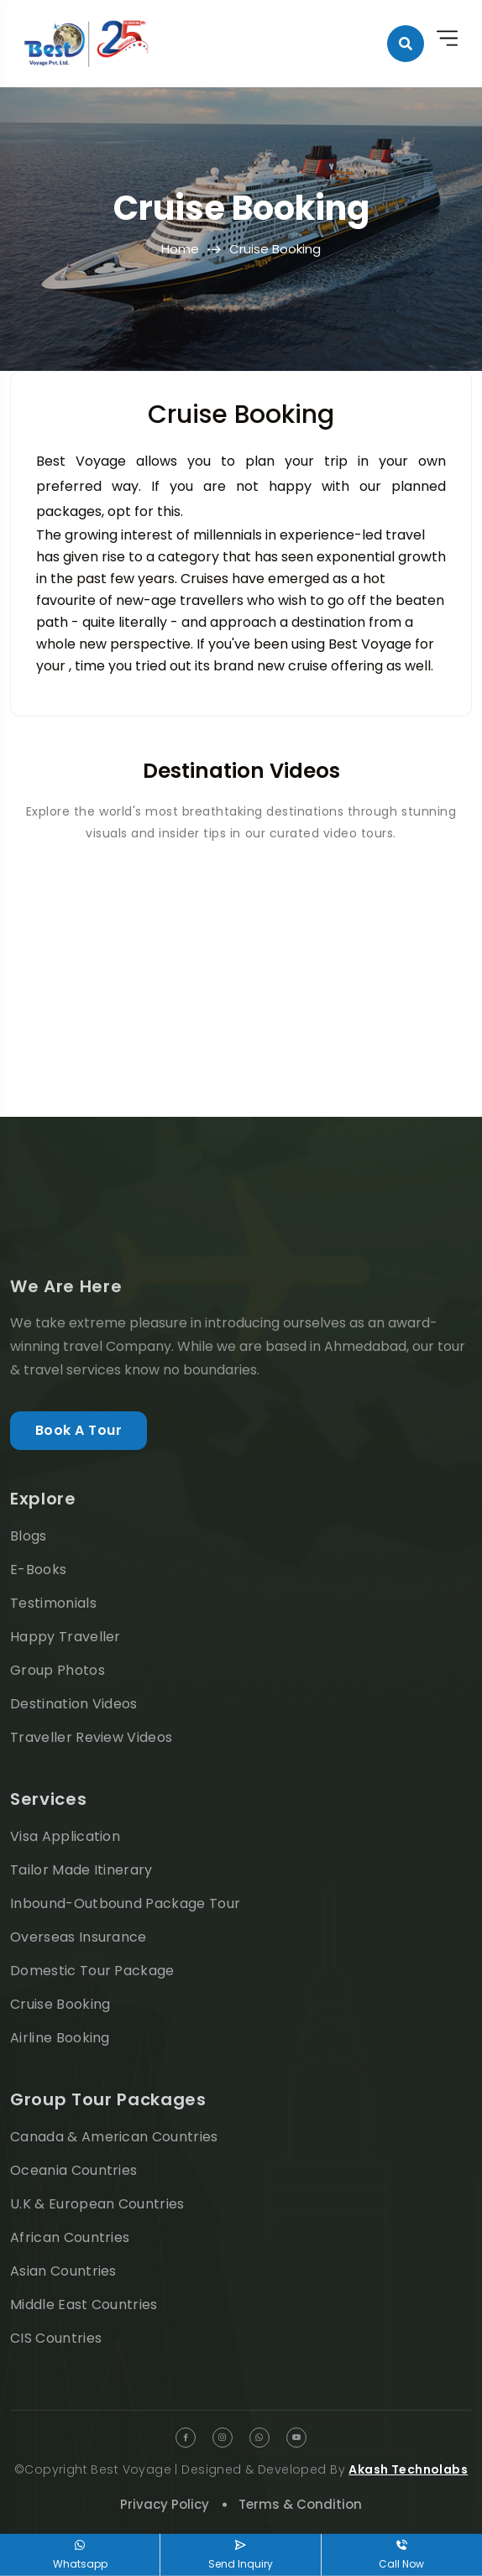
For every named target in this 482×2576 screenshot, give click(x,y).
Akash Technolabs (408, 2469)
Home (180, 249)
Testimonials (53, 1603)
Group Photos (57, 1670)
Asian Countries (63, 2271)
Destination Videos (74, 1703)
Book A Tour (78, 1430)
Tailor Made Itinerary (81, 1870)
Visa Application (65, 1836)
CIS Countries (56, 2338)
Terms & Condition (300, 2504)
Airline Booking (60, 2037)
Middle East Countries (84, 2304)
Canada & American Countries (114, 2136)
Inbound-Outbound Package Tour (125, 1903)
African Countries (69, 2237)
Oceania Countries (73, 2170)
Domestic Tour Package (92, 1970)
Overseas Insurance (78, 1937)
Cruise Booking (60, 2004)
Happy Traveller (65, 1636)
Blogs (28, 1536)
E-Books (38, 1569)
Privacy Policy (164, 2504)
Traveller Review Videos (91, 1737)
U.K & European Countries (97, 2204)
